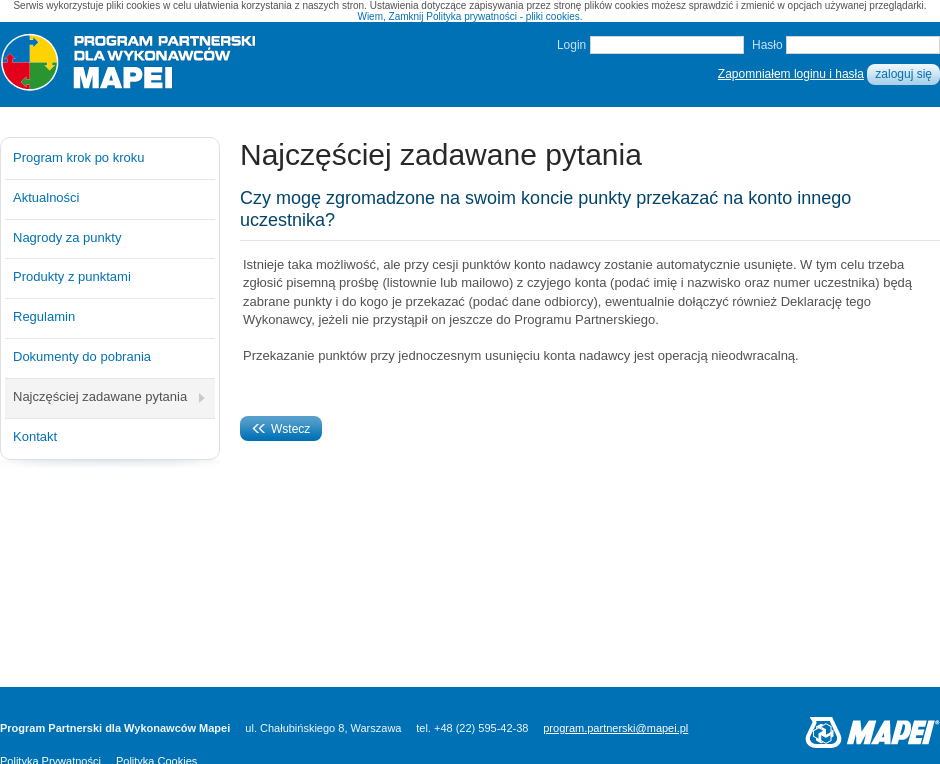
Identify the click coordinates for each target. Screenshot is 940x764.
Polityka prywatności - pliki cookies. (504, 16)
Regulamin (44, 316)
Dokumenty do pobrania (82, 356)
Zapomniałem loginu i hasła (791, 74)
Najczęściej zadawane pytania (100, 396)
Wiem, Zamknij (390, 16)
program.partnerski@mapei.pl (615, 728)
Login (571, 45)
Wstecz (281, 429)
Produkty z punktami (72, 276)
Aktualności (46, 197)
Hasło (767, 45)
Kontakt (35, 436)
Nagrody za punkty (67, 237)
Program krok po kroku (79, 157)
